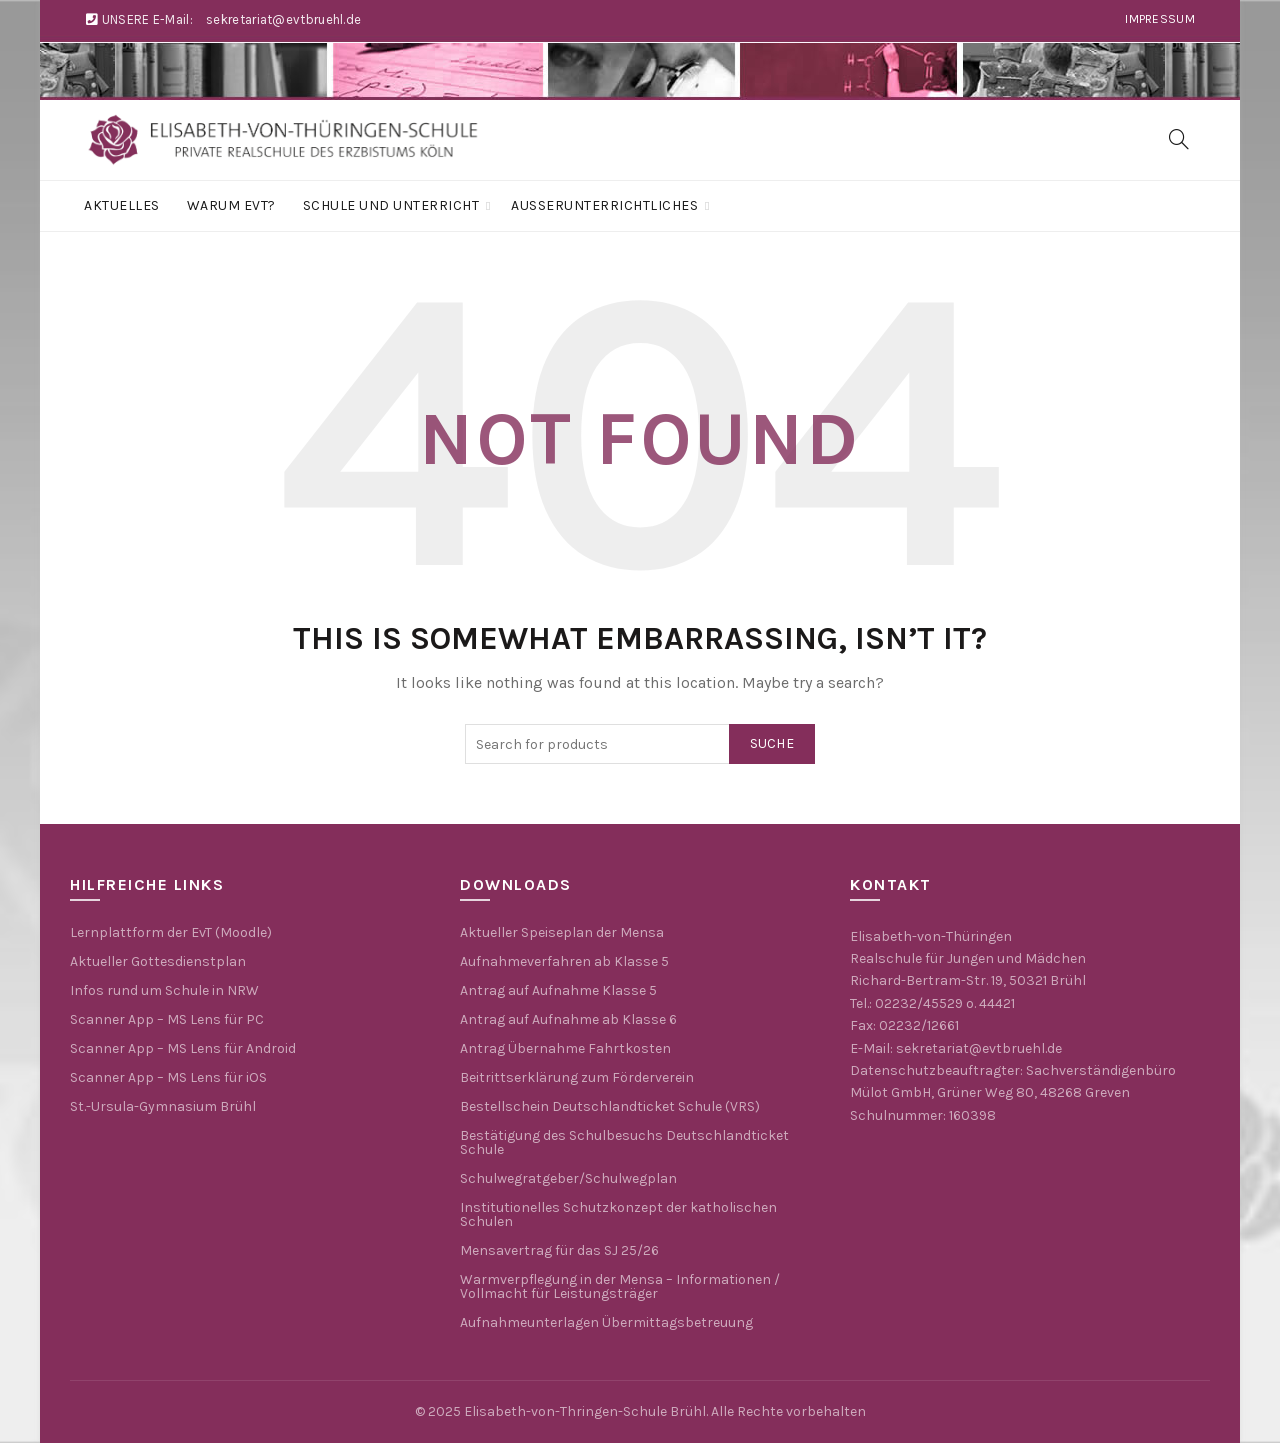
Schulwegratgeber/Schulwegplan (568, 1178)
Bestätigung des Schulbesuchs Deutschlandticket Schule (624, 1142)
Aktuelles (122, 205)
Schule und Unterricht (391, 205)
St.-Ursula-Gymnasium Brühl (163, 1106)
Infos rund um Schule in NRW (164, 990)
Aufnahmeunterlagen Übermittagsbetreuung (606, 1322)
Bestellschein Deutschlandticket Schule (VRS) (610, 1106)
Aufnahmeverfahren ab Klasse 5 (564, 961)
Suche (772, 743)
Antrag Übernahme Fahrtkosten (565, 1048)
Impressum (1160, 19)
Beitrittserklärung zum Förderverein (577, 1077)
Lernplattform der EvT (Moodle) (171, 932)
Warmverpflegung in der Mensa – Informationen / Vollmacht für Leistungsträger (620, 1286)
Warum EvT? (231, 205)
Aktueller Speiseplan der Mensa (562, 932)
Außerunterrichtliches (604, 205)
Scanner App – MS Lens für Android (183, 1048)
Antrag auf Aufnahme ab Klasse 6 (568, 1019)
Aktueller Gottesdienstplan (158, 961)
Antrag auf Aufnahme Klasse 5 (558, 990)
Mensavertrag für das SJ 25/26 (559, 1250)
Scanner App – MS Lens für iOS (168, 1077)
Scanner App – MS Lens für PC (167, 1019)
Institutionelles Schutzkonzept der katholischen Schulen (618, 1214)
